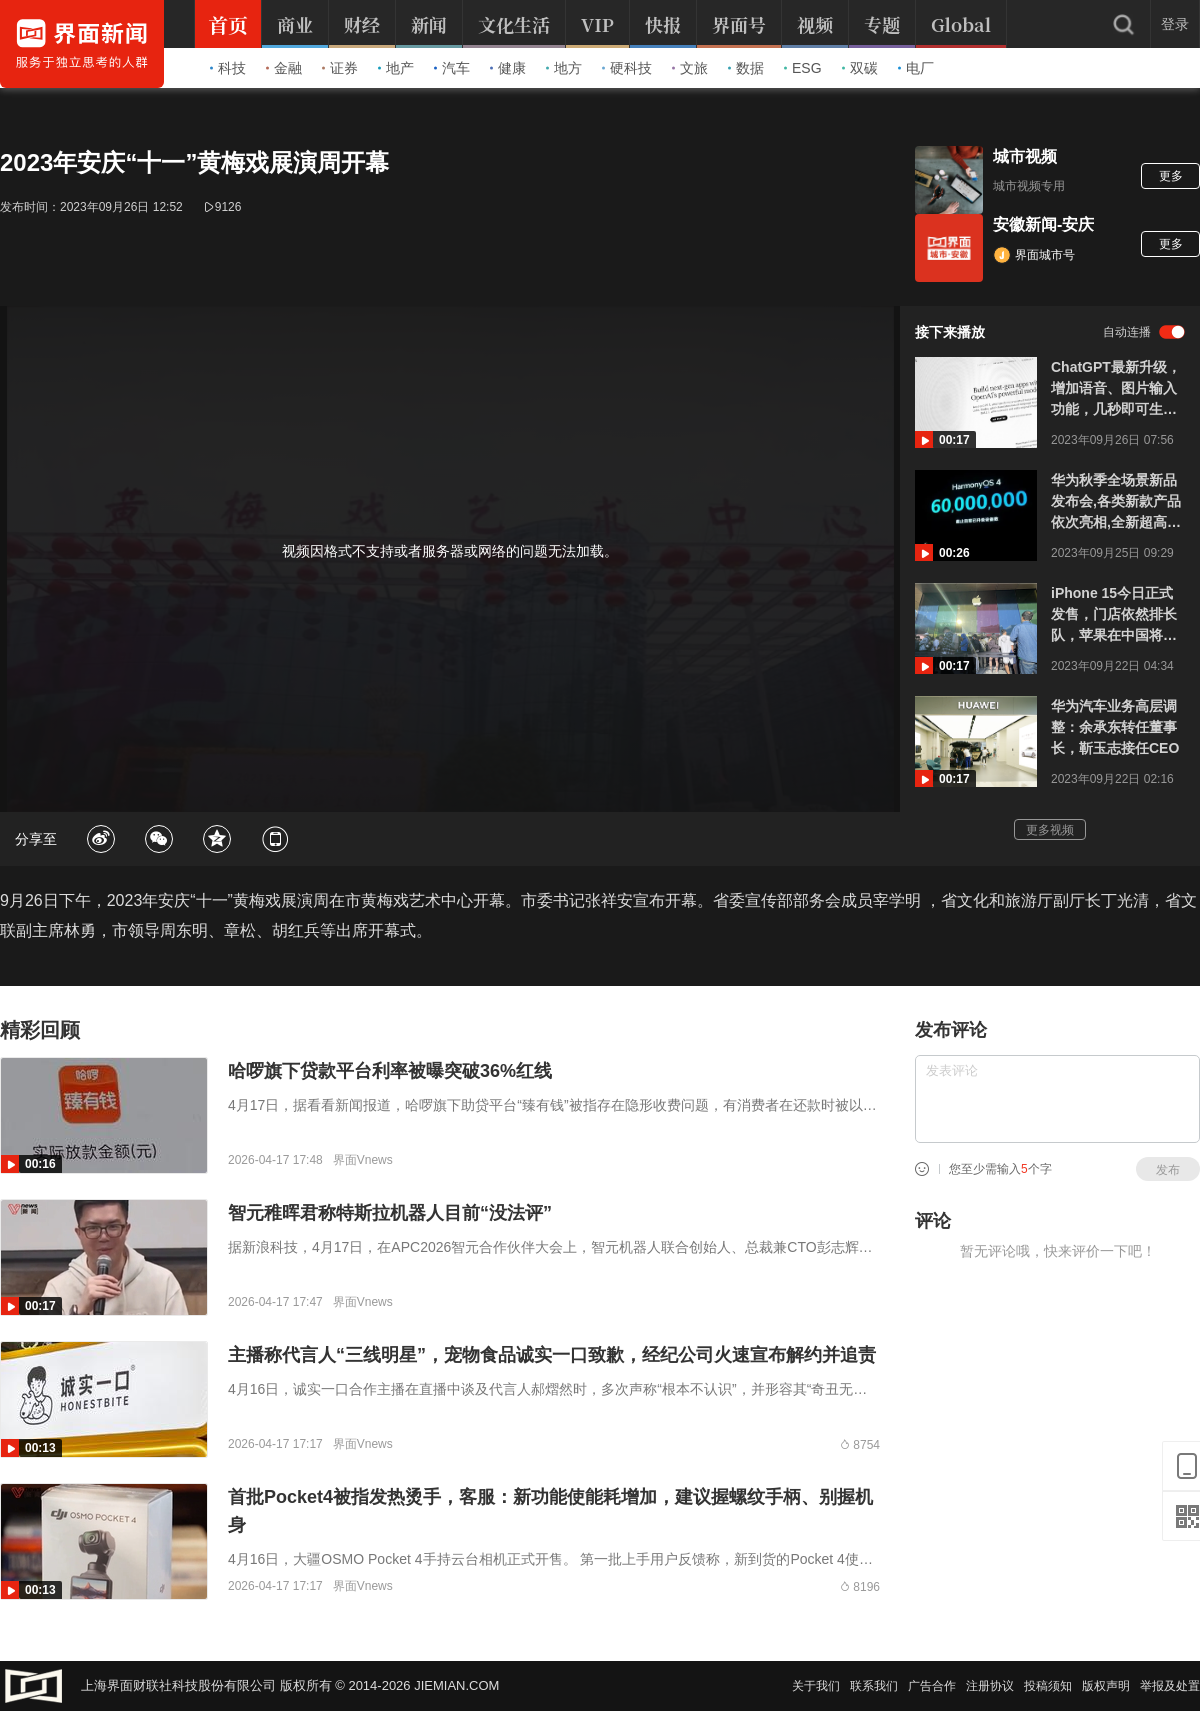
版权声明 (1106, 1686)
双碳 (860, 68)
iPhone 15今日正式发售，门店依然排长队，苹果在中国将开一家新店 (1114, 615)
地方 (564, 68)
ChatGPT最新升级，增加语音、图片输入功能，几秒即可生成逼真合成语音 (1116, 389)
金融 (284, 68)
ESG (803, 68)
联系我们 (874, 1686)
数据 (746, 68)
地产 (396, 68)
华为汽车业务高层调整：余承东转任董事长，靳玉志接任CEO (1115, 727)
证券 (340, 68)
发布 (1168, 1170)
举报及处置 (1170, 1686)
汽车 (452, 68)
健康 (508, 68)
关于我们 (816, 1686)
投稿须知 (1048, 1686)
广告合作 (932, 1686)
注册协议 (990, 1686)
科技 (228, 68)
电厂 (916, 68)
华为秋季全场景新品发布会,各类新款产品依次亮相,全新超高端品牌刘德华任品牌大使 (1116, 502)
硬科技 (627, 68)
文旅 (690, 68)
